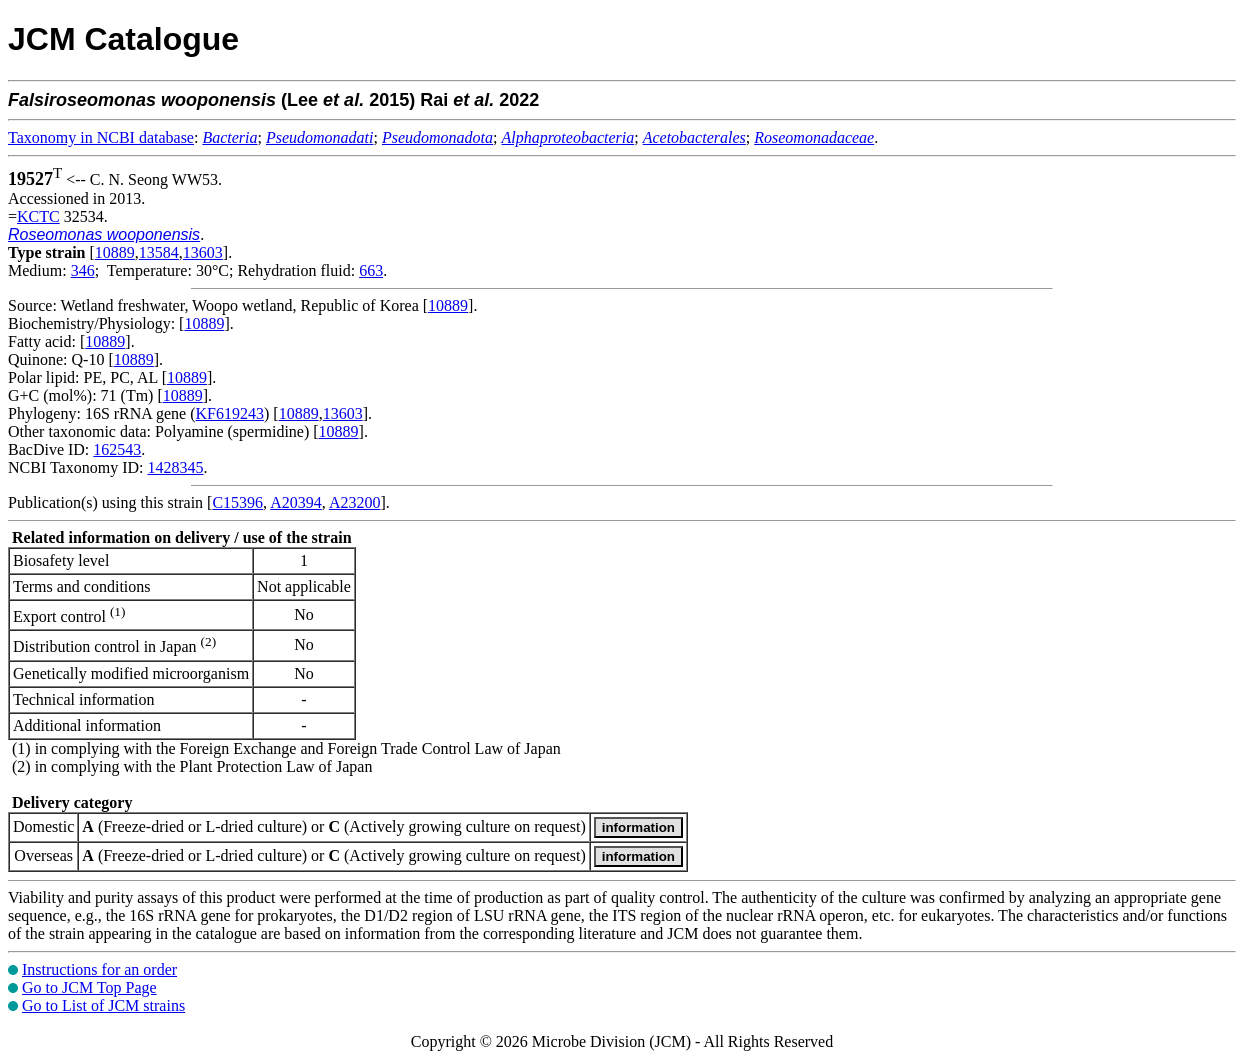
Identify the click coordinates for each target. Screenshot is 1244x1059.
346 (83, 270)
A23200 (355, 502)
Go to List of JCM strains (103, 1005)
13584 (159, 252)
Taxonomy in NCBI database (101, 137)
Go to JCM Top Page (89, 987)
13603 (203, 252)
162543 (117, 449)
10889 (115, 252)
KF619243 (230, 413)
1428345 (175, 467)
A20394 (296, 502)
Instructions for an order (99, 969)
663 (371, 270)
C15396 (237, 502)
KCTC (38, 216)
